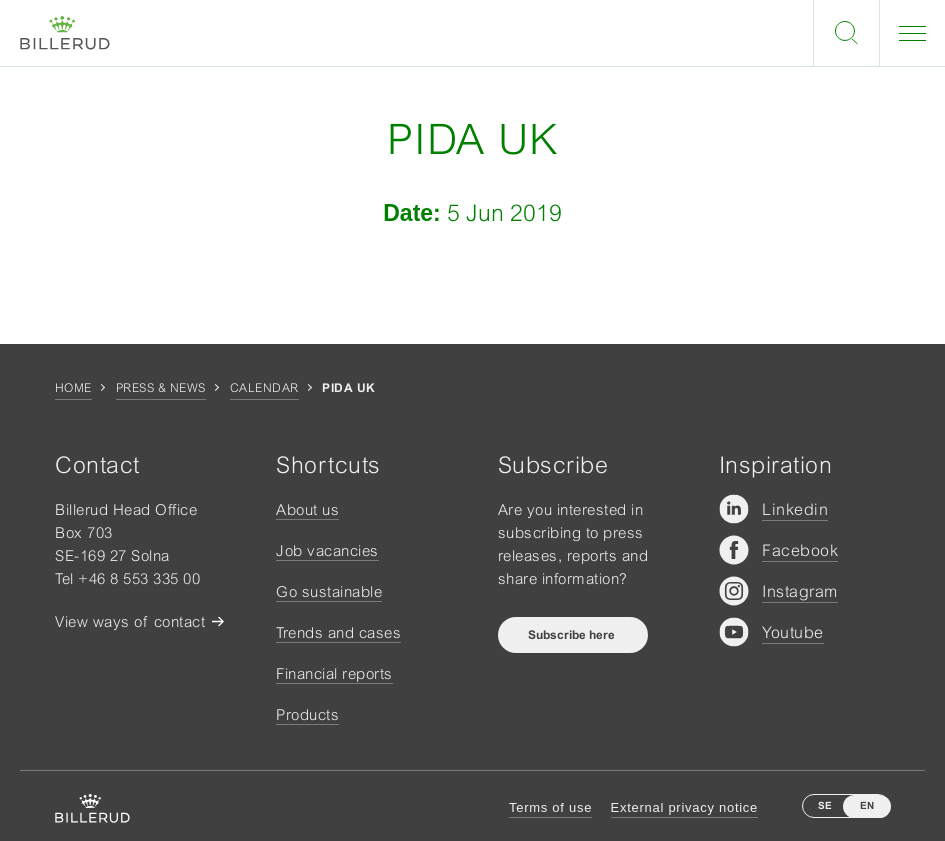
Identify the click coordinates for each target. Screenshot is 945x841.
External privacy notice (684, 807)
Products (307, 714)
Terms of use (550, 807)
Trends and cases (338, 632)
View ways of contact (130, 621)
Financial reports (334, 673)
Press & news (161, 388)
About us (307, 509)
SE (825, 805)
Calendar (264, 388)
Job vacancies (327, 550)
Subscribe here (573, 635)
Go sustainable (329, 591)
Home (73, 388)
